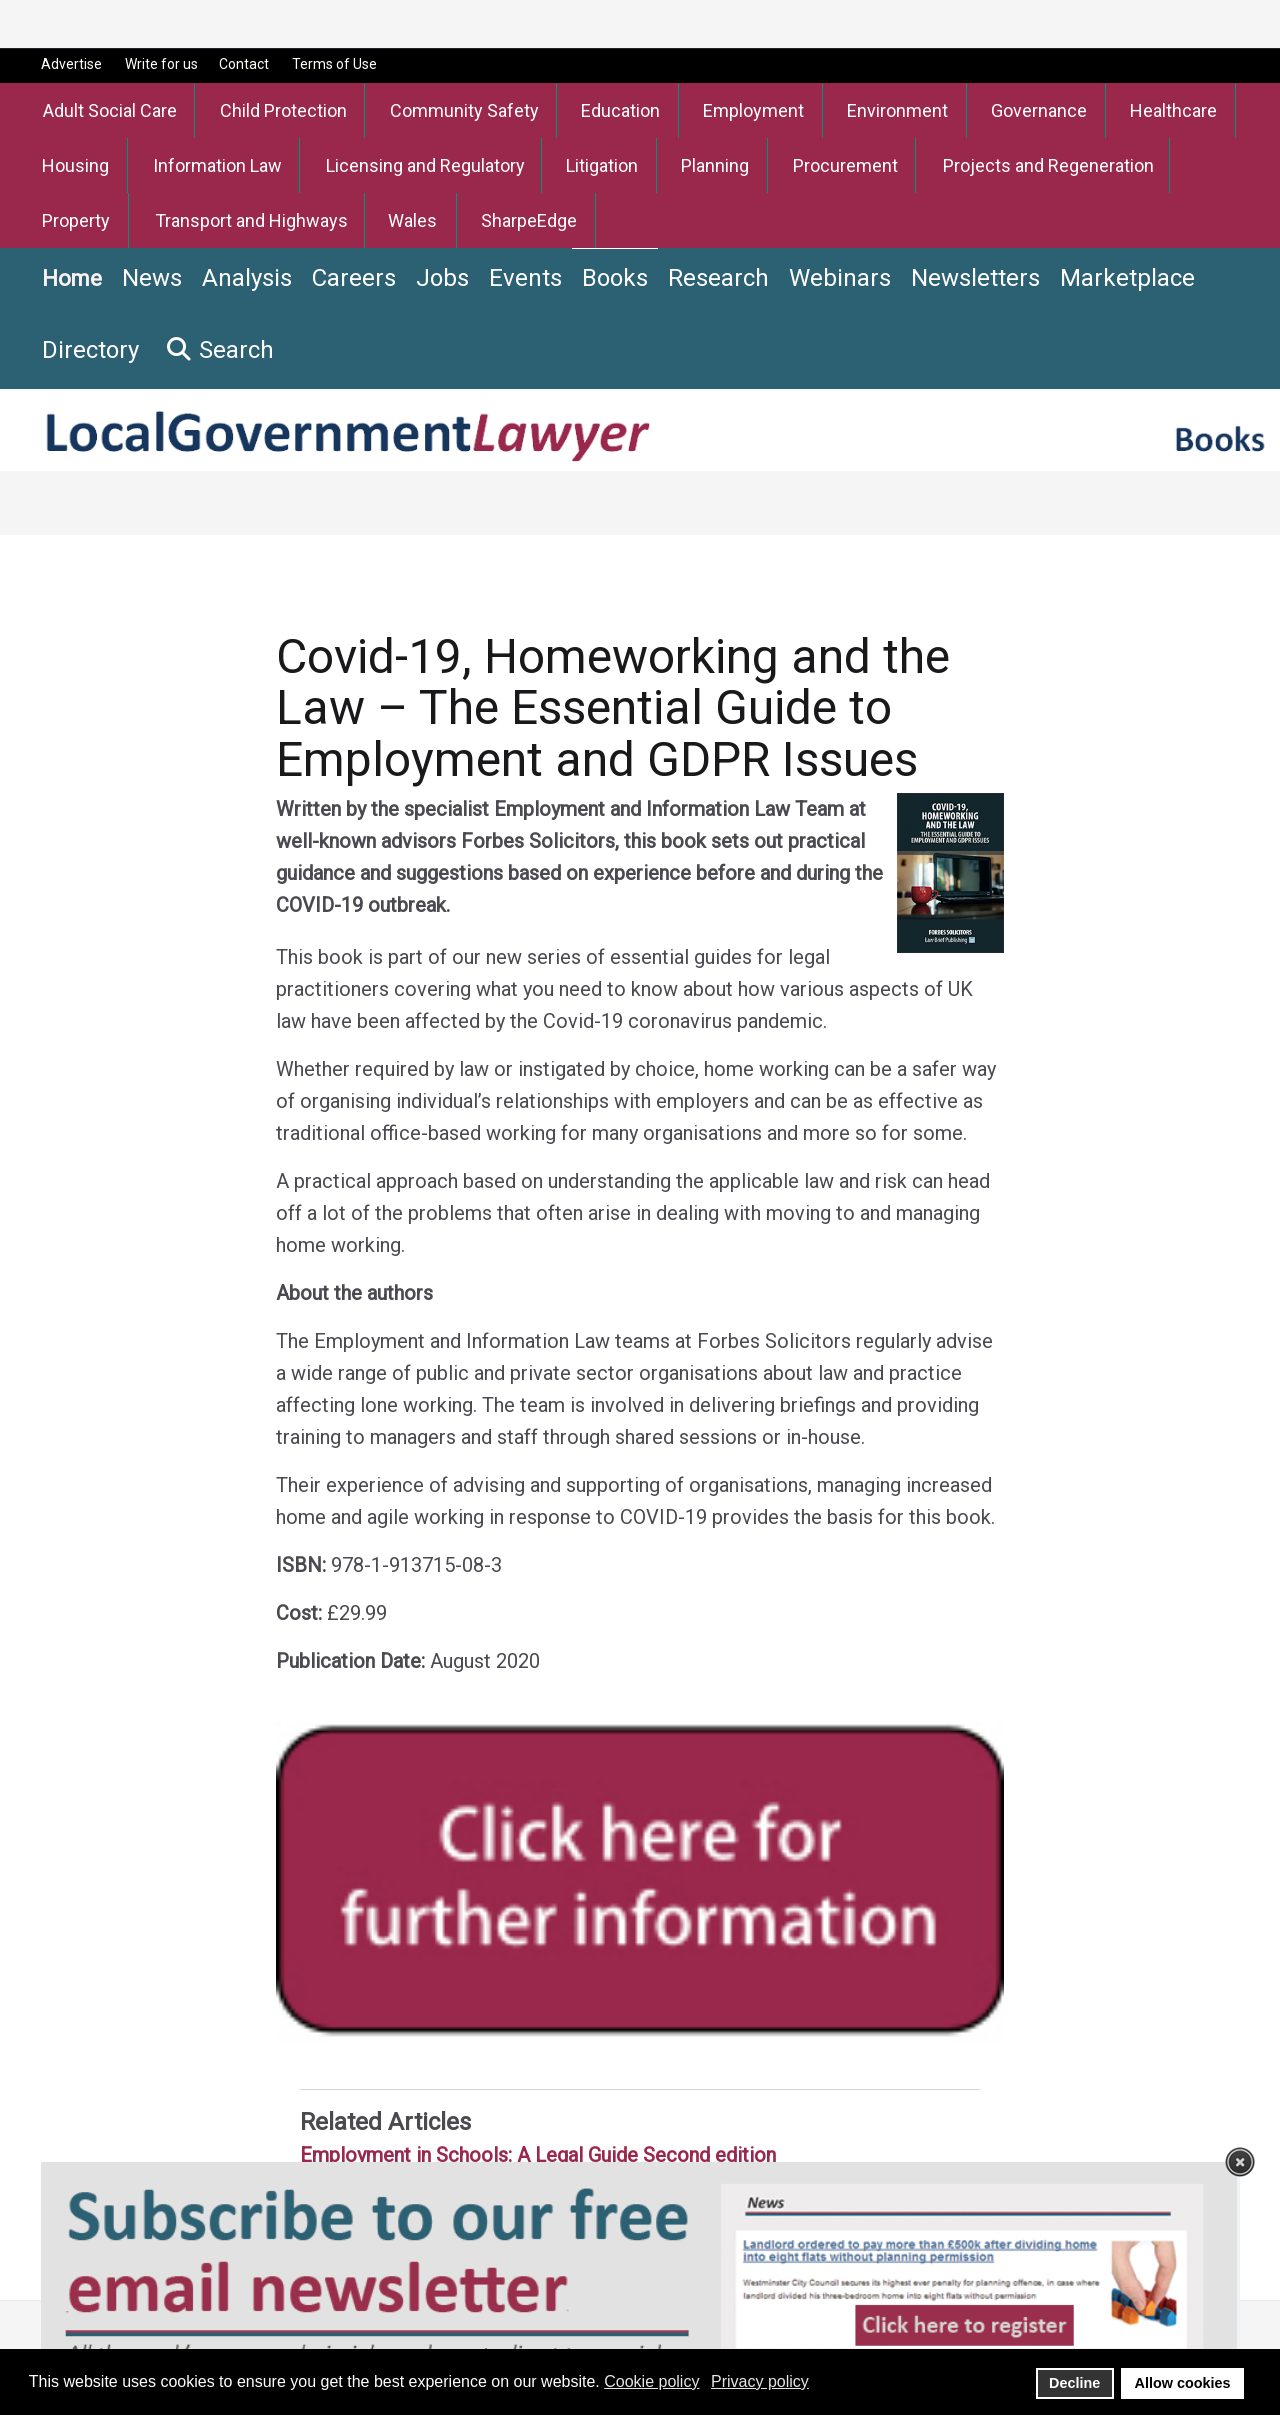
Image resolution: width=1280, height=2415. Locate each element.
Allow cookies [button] (1183, 2383)
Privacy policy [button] (760, 2381)
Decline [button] (1074, 2383)
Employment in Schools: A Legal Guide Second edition (538, 2155)
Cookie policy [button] (651, 2381)
